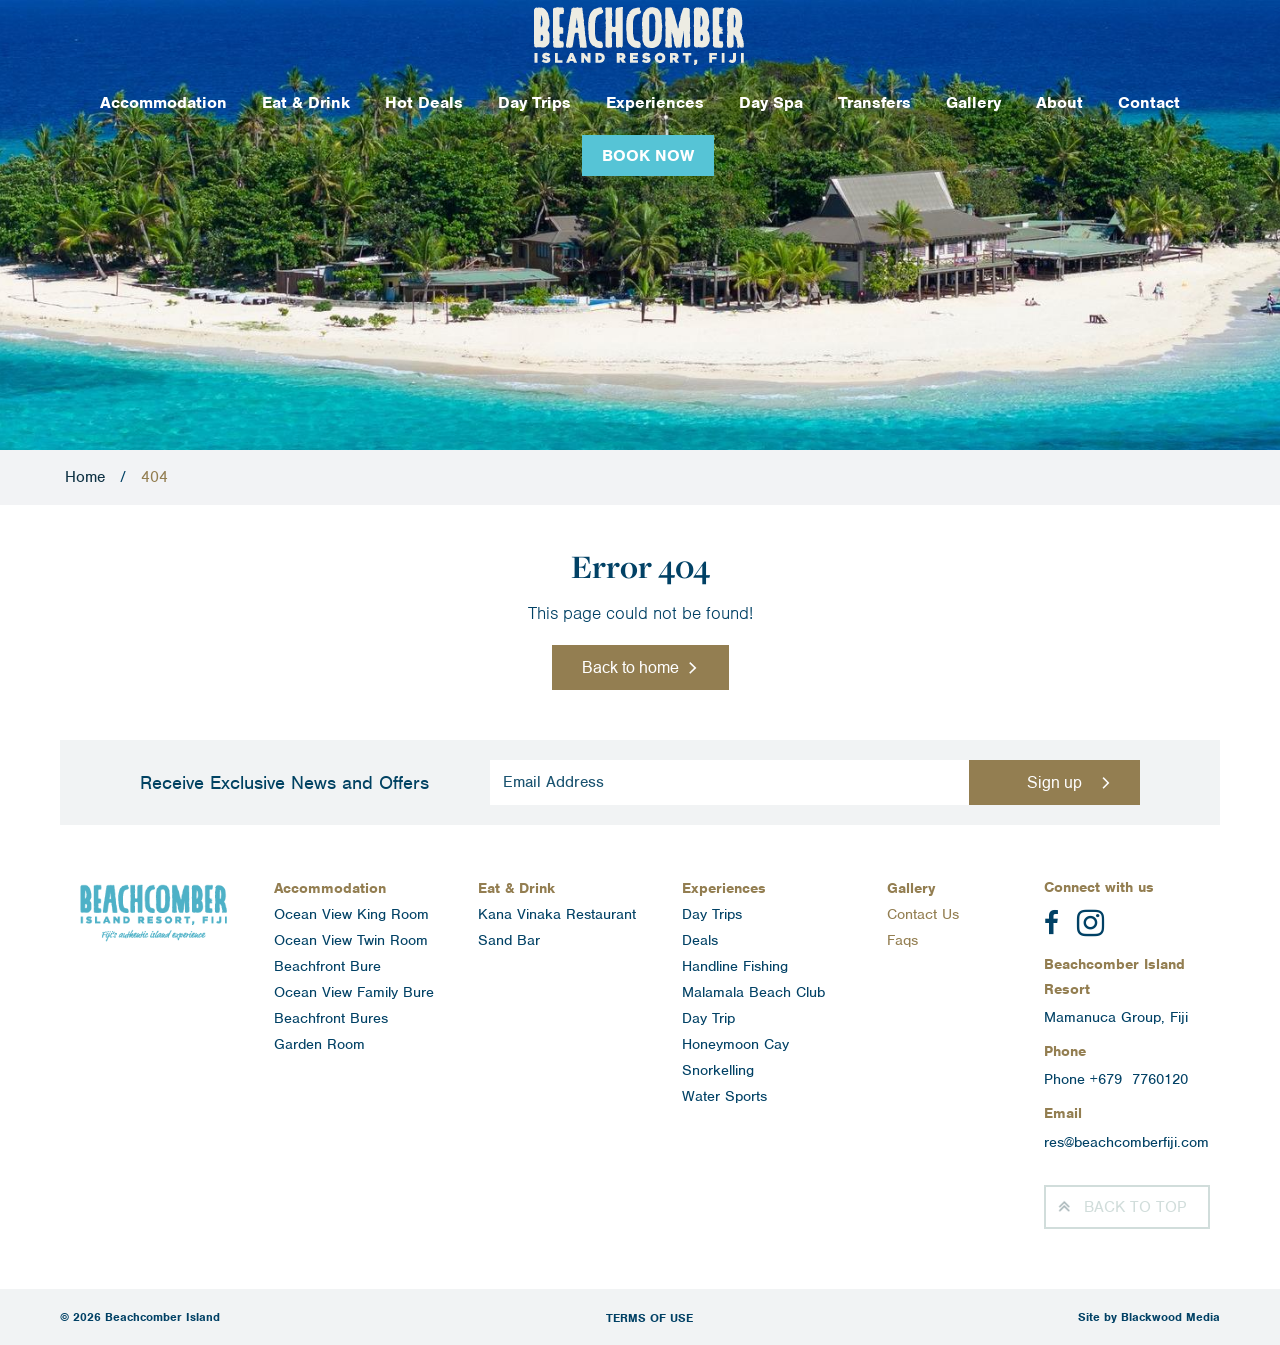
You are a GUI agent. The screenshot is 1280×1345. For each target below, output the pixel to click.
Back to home (630, 667)
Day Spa (771, 102)
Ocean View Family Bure (354, 992)
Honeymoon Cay (735, 1044)
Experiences (655, 102)
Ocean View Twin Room (351, 940)
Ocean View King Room (351, 914)
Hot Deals (424, 102)
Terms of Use (649, 1318)
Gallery (973, 102)
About (1059, 102)
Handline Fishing (735, 966)
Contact (1149, 102)
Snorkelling (718, 1070)
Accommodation (163, 102)
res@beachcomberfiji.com (1126, 1142)
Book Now (648, 155)
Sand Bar (509, 940)
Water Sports (724, 1096)
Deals (700, 940)
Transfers (874, 102)
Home (85, 477)
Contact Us (923, 914)
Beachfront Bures (331, 1018)
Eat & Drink (306, 102)
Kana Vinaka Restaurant (557, 914)
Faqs (902, 940)
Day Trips (534, 102)
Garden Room (319, 1044)
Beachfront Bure (327, 966)
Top (1135, 1207)
